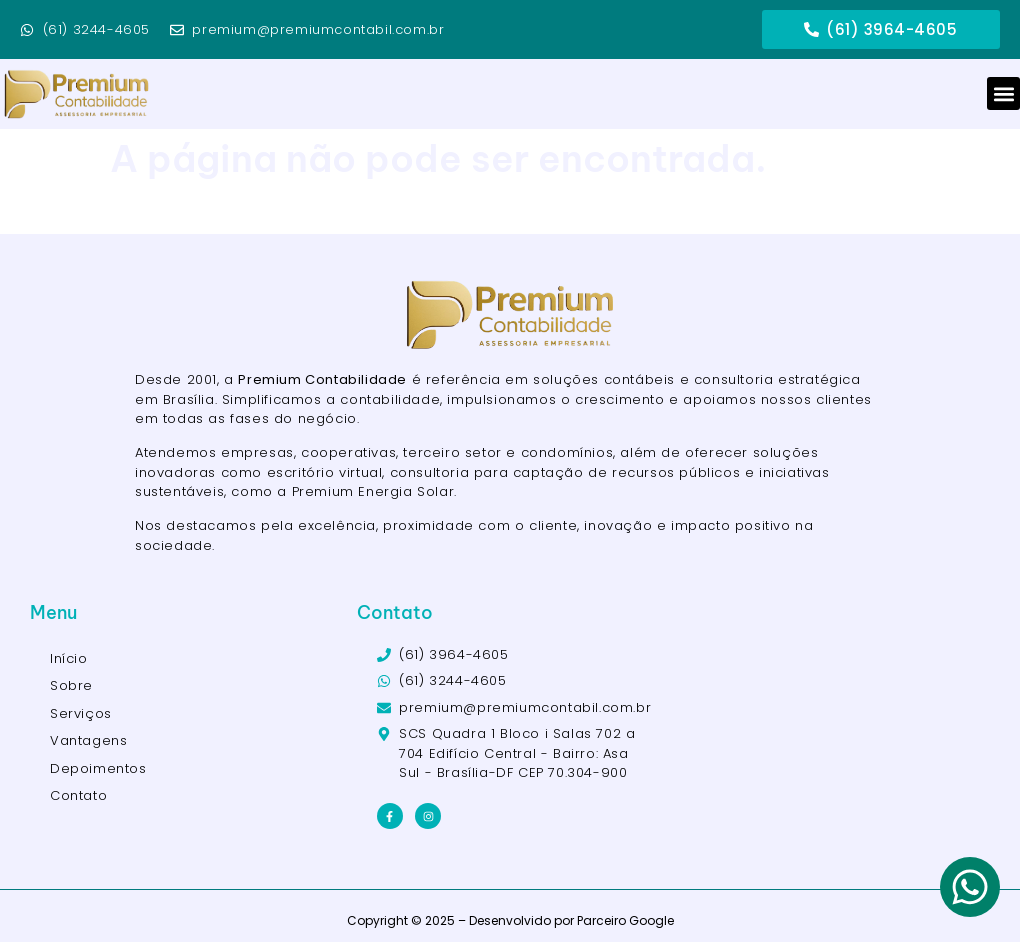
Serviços (81, 713)
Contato (78, 795)
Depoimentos (98, 768)
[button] (1003, 93)
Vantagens (88, 740)
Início (69, 658)
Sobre (71, 685)
